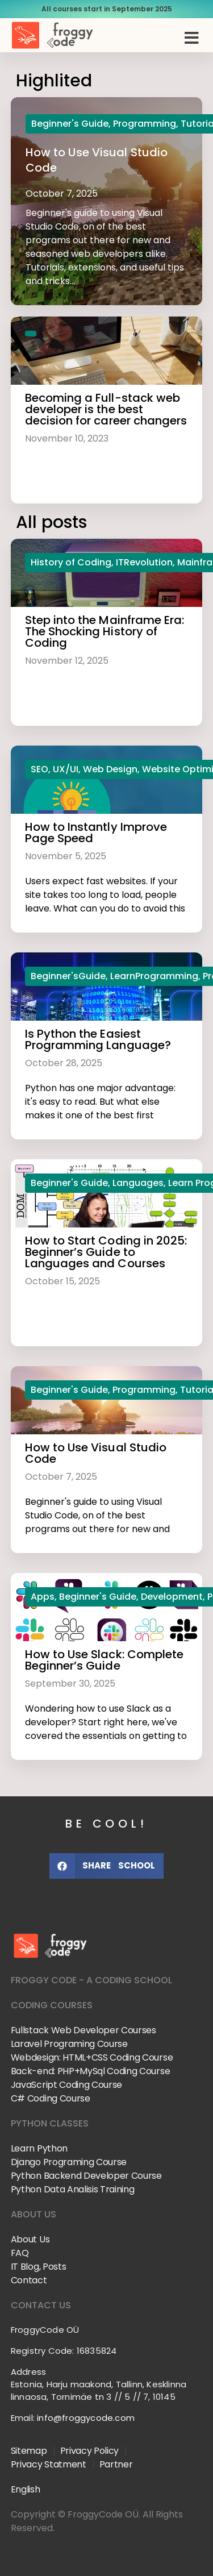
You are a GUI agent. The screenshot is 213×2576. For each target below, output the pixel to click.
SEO (39, 769)
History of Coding (71, 562)
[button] (191, 38)
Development (172, 1596)
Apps (43, 1596)
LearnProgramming (154, 976)
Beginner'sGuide (68, 976)
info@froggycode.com (86, 2418)
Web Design (110, 769)
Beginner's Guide (69, 123)
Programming (144, 123)
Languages (138, 1182)
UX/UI (65, 769)
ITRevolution (144, 562)
